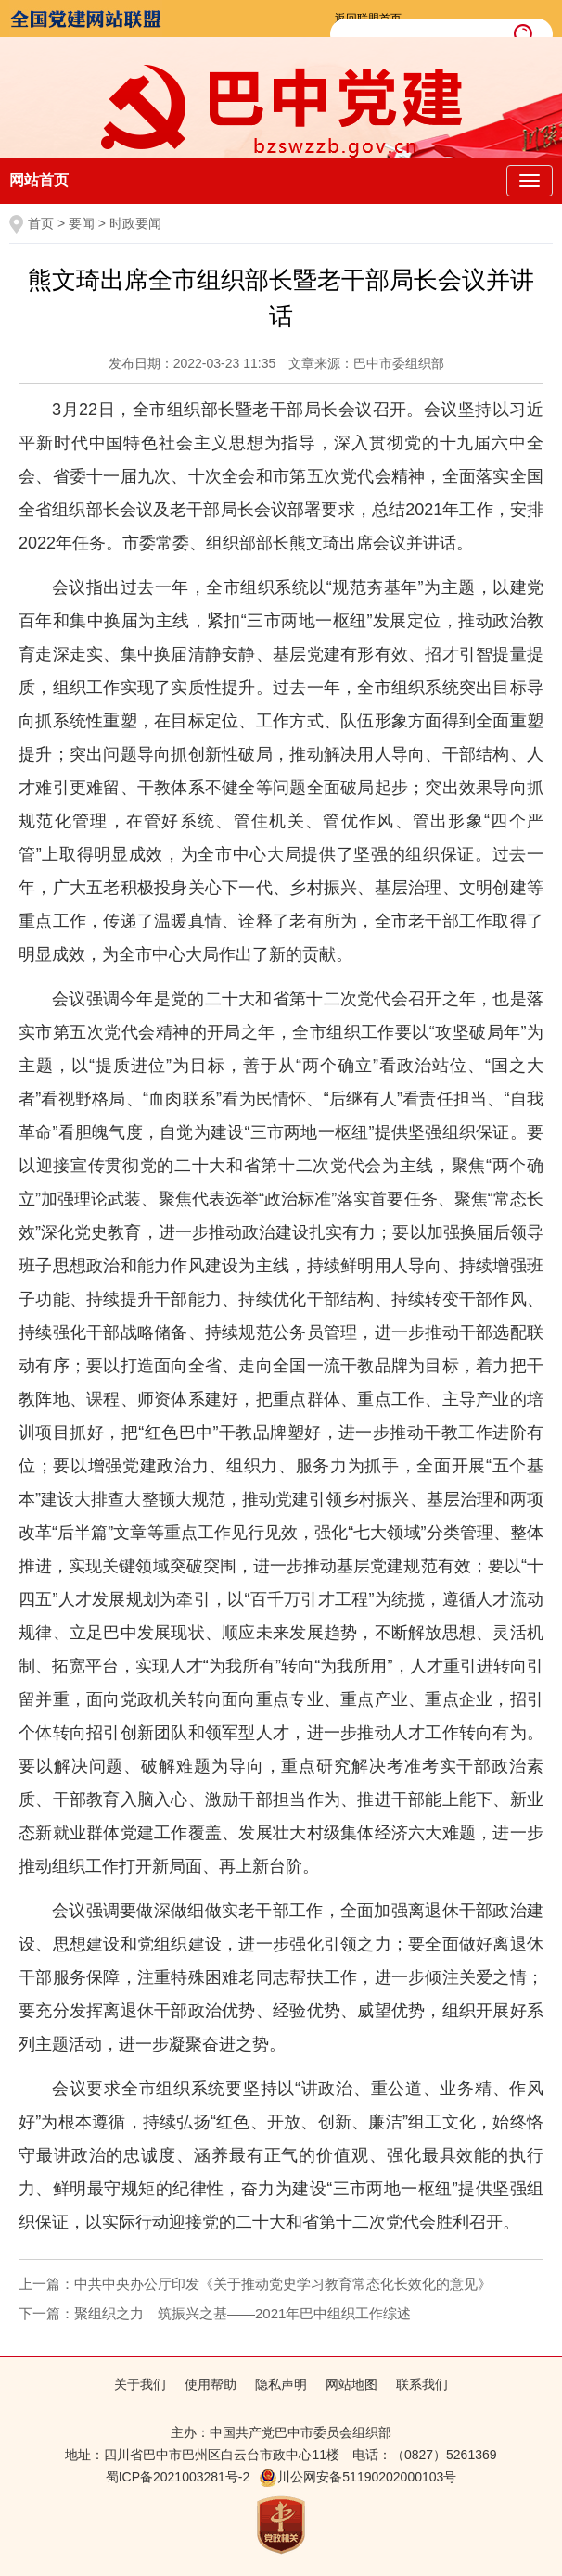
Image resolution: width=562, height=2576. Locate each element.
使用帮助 (210, 2384)
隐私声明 (281, 2384)
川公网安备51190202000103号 (357, 2476)
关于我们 (140, 2384)
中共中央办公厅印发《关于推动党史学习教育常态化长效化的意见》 (283, 2284)
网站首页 (39, 180)
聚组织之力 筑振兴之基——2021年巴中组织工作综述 (242, 2313)
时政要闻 (135, 223)
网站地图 (351, 2384)
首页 (41, 223)
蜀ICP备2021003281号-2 (178, 2476)
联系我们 (422, 2384)
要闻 (82, 223)
